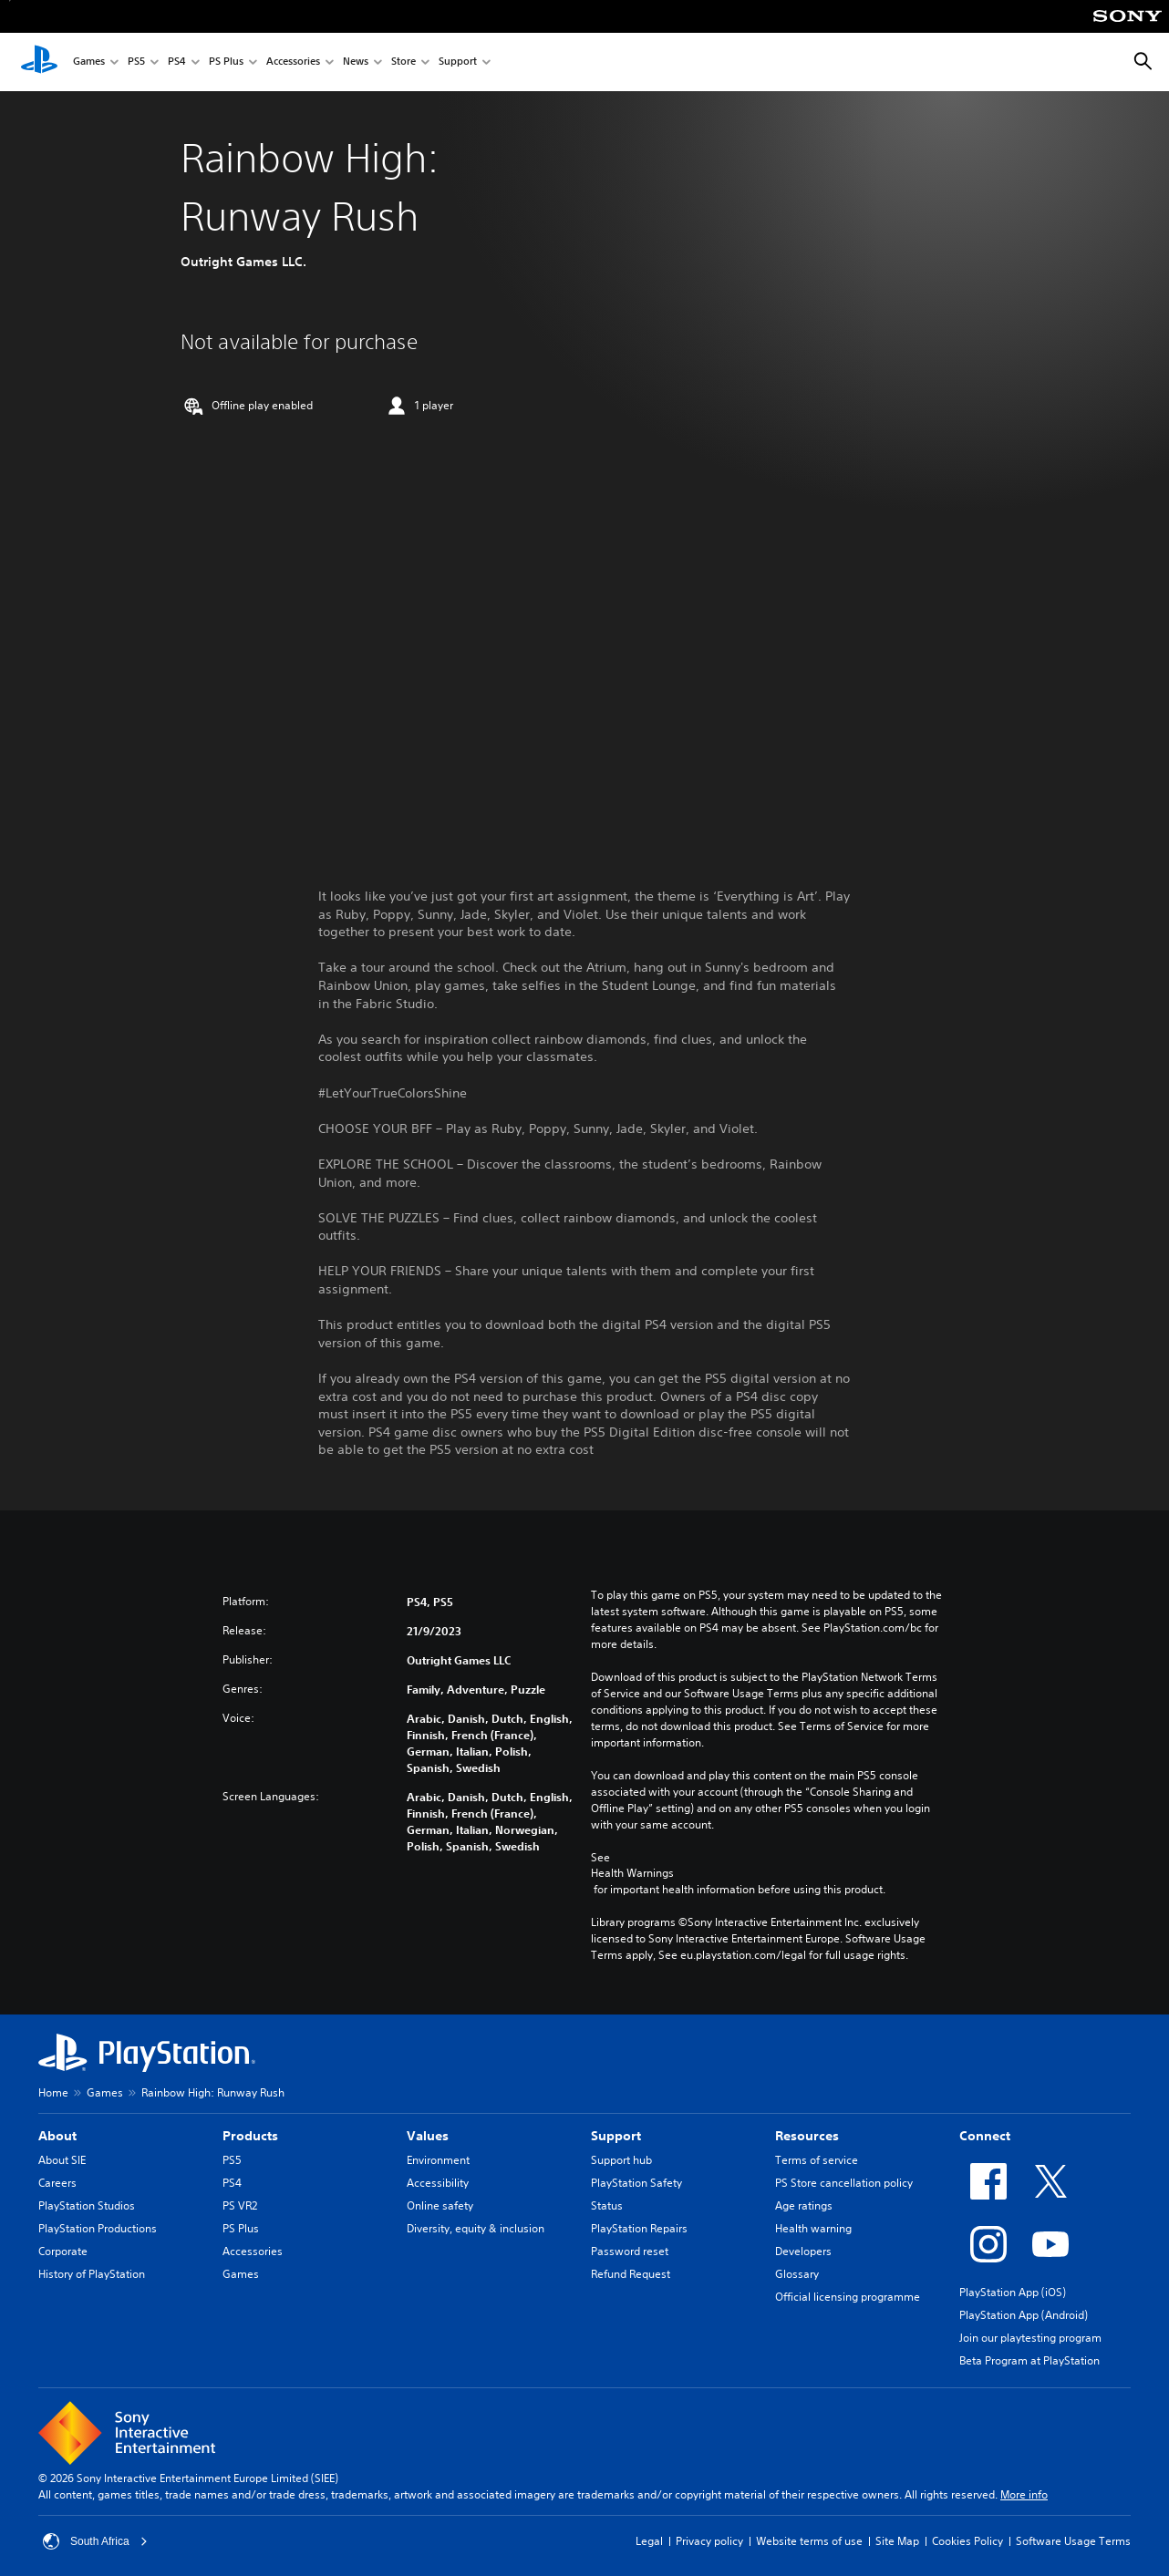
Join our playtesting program (1030, 2337)
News (355, 62)
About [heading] (57, 2136)
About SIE (62, 2160)
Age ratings (804, 2205)
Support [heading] (616, 2136)
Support (458, 62)
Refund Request (630, 2274)
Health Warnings (632, 1873)
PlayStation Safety (636, 2182)
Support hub (621, 2160)
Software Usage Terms (1073, 2541)
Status (607, 2205)
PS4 (177, 62)
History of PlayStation (91, 2274)
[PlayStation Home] (39, 62)
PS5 (136, 62)
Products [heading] (250, 2136)
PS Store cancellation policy (844, 2182)
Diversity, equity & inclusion (475, 2228)
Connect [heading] (984, 2136)
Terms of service (816, 2160)
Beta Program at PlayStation (1029, 2360)
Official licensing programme (847, 2296)
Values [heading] (428, 2136)
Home (53, 2092)
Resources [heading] (807, 2136)
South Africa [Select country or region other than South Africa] (95, 2541)
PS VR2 (239, 2205)
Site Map (897, 2541)
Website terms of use (809, 2541)
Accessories (293, 62)
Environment (438, 2160)
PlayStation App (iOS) (1012, 2292)
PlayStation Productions (97, 2228)
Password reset (629, 2251)
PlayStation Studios (86, 2205)
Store (403, 62)
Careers (57, 2182)
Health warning (813, 2228)
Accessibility (438, 2182)
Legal (649, 2541)
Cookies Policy (967, 2541)
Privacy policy (709, 2541)
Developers (803, 2251)
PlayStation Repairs (639, 2228)
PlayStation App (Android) (1023, 2315)
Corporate (63, 2251)
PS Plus (226, 62)
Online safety (440, 2205)
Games (89, 62)
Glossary (797, 2274)
